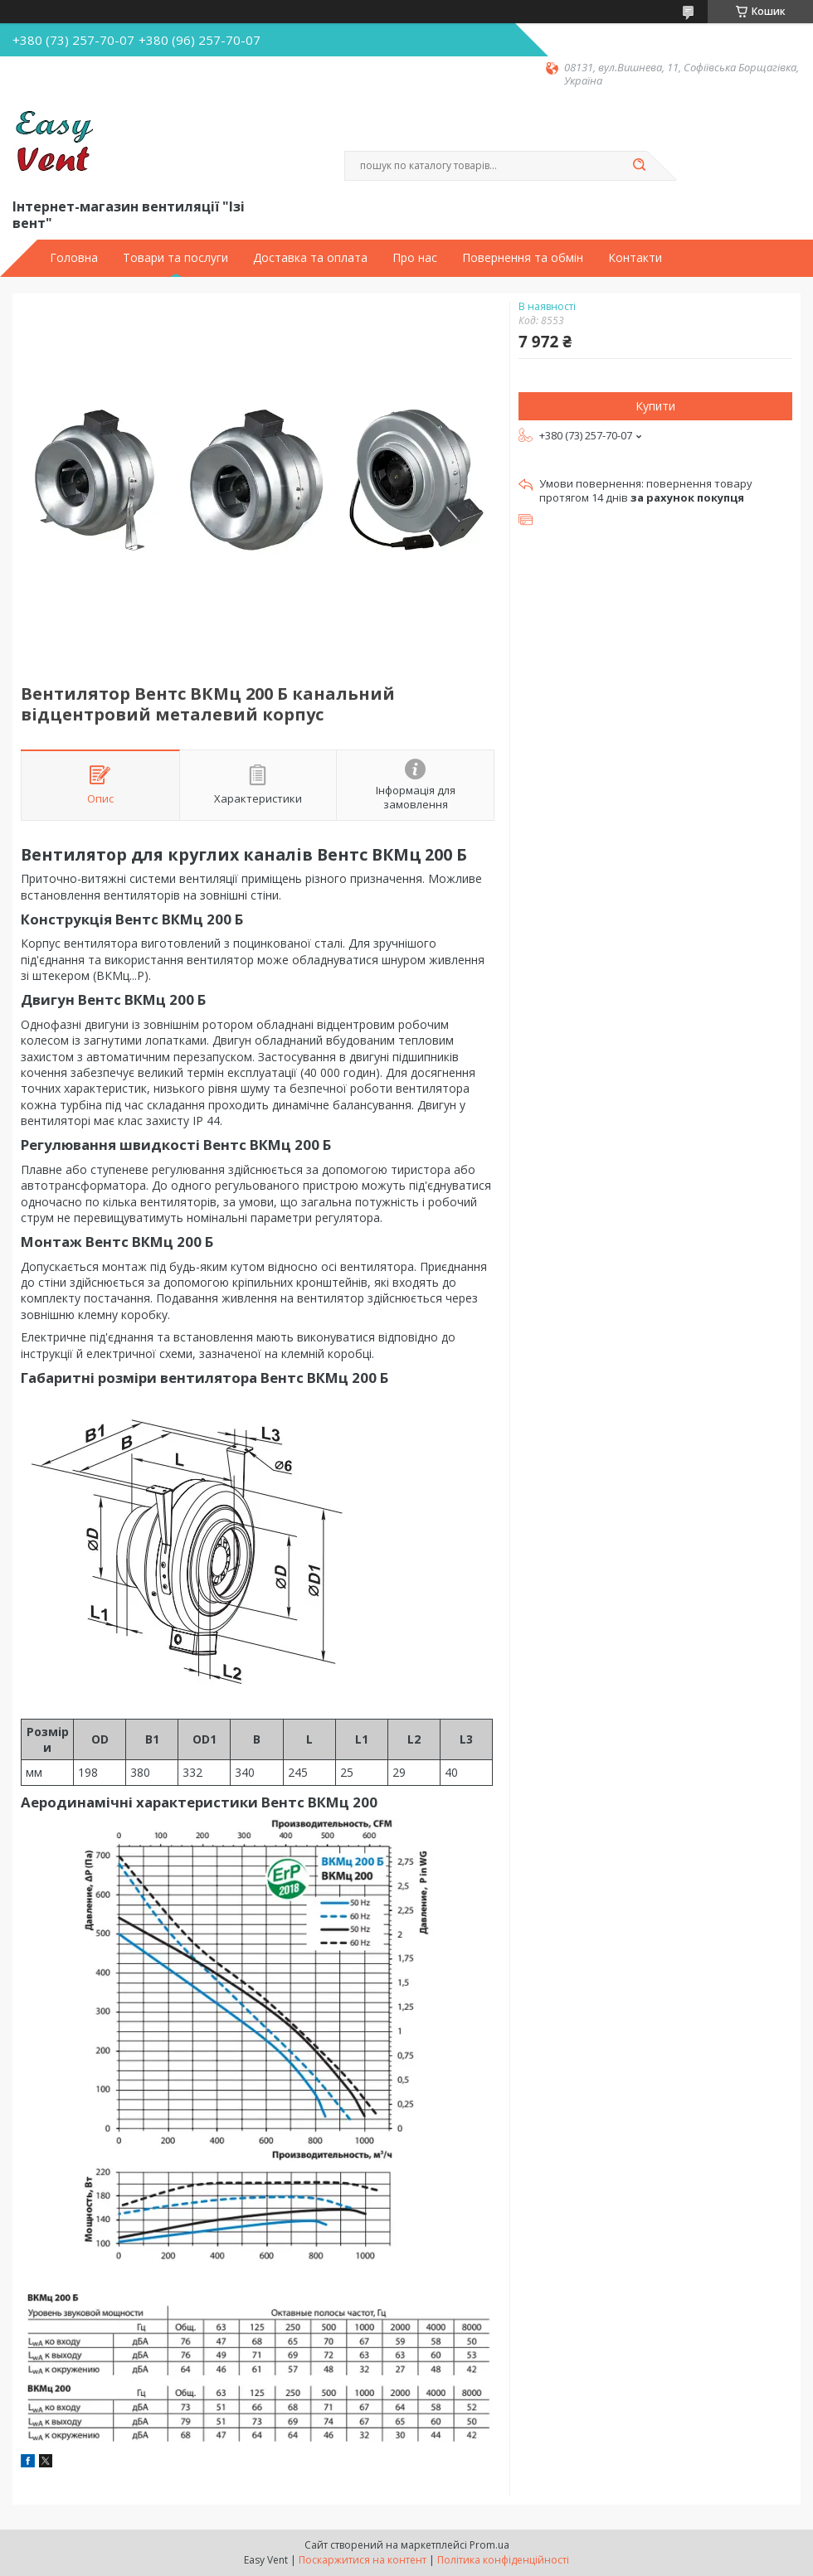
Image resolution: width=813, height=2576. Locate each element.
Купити (655, 406)
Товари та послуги (175, 258)
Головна (74, 258)
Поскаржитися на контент (362, 2560)
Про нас (414, 258)
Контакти (635, 258)
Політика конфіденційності (503, 2560)
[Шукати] (638, 166)
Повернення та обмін (522, 258)
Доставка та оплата (310, 258)
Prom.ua (489, 2545)
